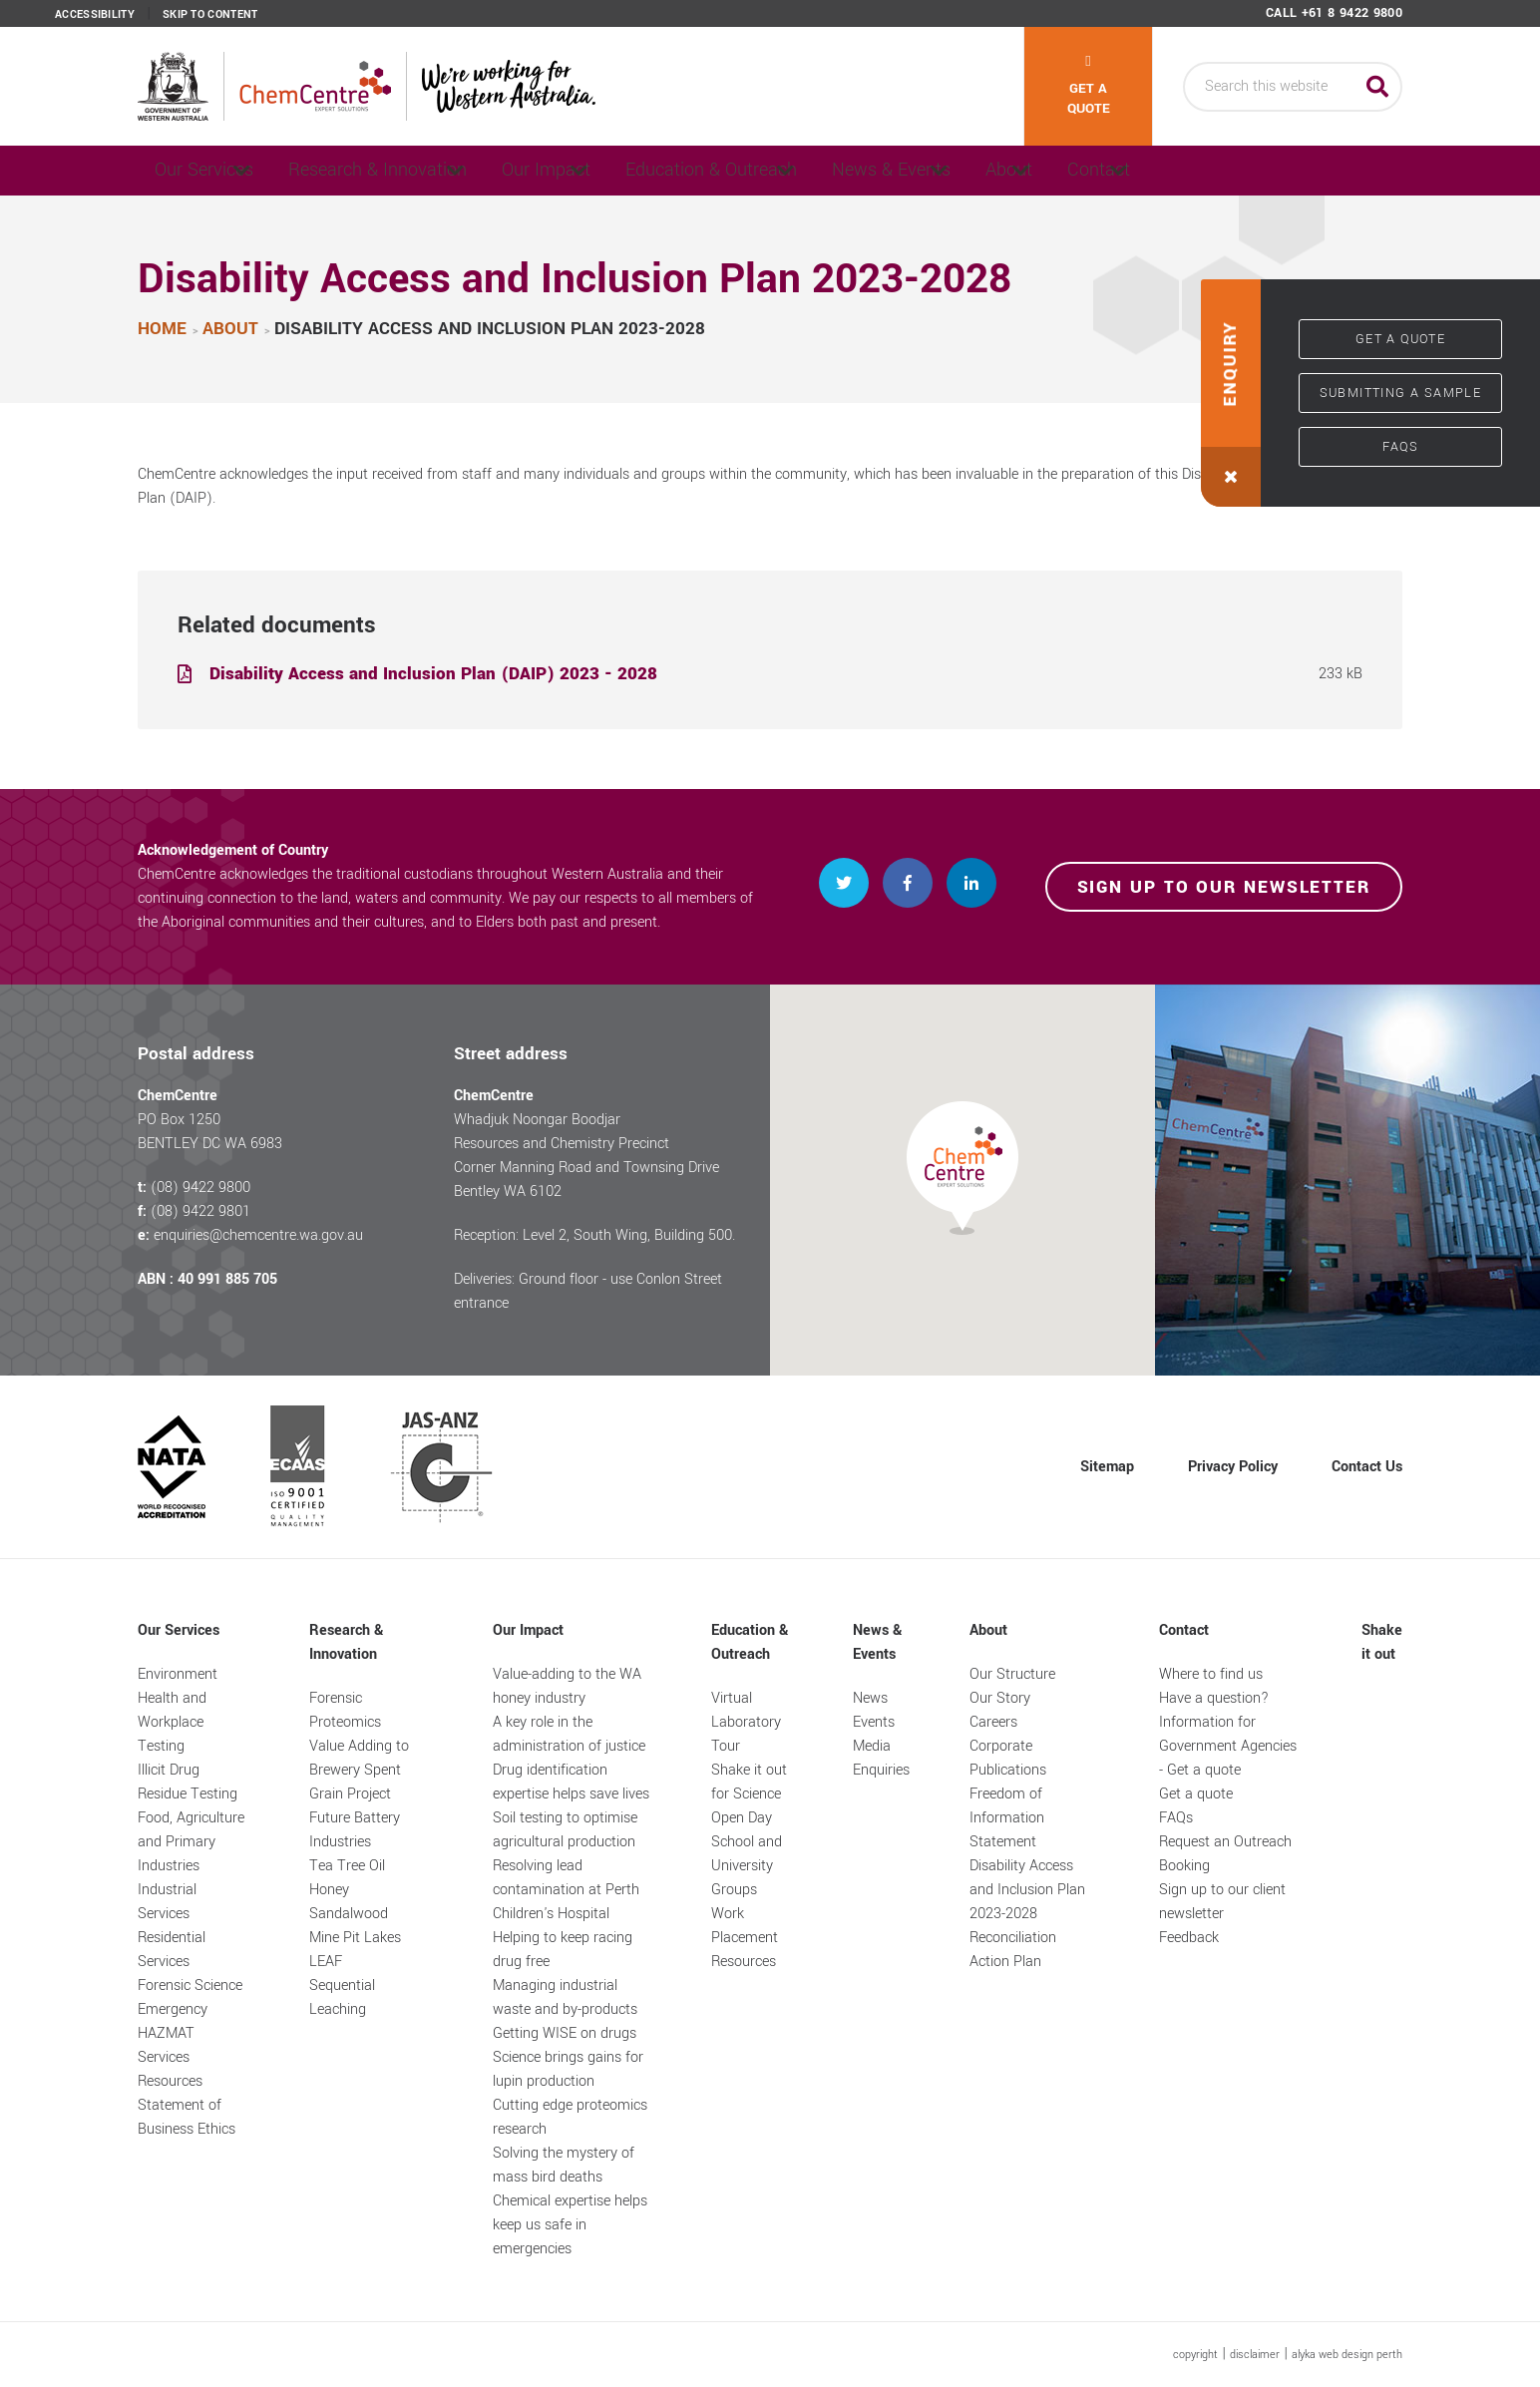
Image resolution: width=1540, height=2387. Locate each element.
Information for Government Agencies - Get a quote (1228, 1746)
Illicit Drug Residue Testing (187, 1782)
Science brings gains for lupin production (568, 2069)
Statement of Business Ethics (186, 2117)
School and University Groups (746, 1865)
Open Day (741, 1817)
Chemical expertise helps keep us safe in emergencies (570, 2224)
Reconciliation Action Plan (1012, 1949)
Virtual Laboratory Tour (746, 1722)
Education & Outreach (799, 171)
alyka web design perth (1347, 2354)
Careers (993, 1722)
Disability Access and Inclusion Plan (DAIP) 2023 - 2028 (433, 673)
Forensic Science (190, 1985)
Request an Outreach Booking (1225, 1853)
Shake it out (1381, 1642)
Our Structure (1012, 1674)
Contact (1285, 171)
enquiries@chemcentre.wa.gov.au (258, 1235)
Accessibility (95, 15)
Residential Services (171, 1949)
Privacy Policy (1233, 1466)
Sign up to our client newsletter (1222, 1901)
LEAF (325, 1961)
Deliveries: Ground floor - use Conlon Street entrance (588, 1291)
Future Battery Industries (354, 1829)
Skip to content (210, 15)
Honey (329, 1889)
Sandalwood (348, 1913)
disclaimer (1255, 2354)
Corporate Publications (1007, 1758)
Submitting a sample (1401, 393)
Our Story (999, 1698)
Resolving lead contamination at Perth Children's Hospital (566, 1889)
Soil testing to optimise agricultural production (565, 1829)
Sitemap (1107, 1466)
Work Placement (744, 1925)
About (1157, 171)
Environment (177, 1674)
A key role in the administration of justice (569, 1734)
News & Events (1005, 171)
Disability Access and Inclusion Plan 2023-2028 (1027, 1889)
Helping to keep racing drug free (562, 1949)
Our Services (211, 171)
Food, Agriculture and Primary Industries (191, 1841)
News (870, 1698)
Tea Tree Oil (347, 1865)
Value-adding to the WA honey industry (567, 1686)
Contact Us (1367, 1466)
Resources (170, 2081)
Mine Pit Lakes (355, 1937)
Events (874, 1722)
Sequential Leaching (342, 1997)
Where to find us (1211, 1674)
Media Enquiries (881, 1758)
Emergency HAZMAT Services (172, 2033)
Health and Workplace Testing (172, 1722)
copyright (1195, 2354)
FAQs (1400, 447)
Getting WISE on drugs (564, 2033)
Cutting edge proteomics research (570, 2117)
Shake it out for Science (749, 1782)
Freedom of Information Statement (1006, 1818)
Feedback (1189, 1937)
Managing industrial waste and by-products (565, 1997)
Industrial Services (167, 1901)
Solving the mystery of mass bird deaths (563, 2165)
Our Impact (607, 171)
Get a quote (1088, 86)
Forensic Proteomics (345, 1710)
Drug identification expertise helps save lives (571, 1782)
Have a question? (1214, 1698)
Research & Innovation (412, 171)
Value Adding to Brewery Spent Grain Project (359, 1770)
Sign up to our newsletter (1224, 887)
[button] (1231, 393)
